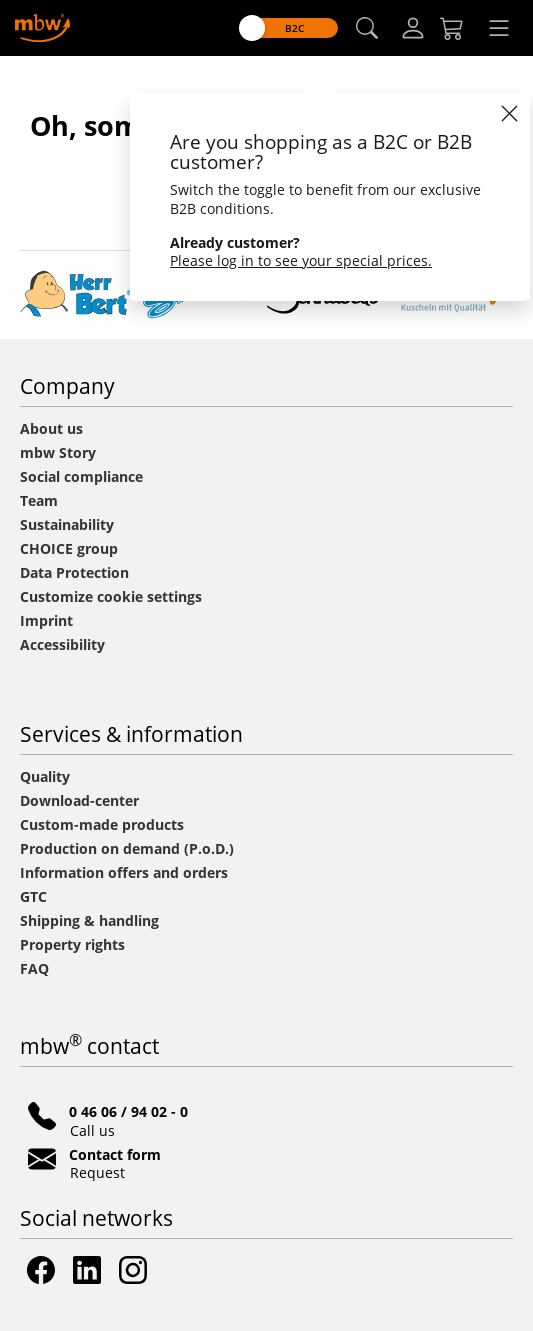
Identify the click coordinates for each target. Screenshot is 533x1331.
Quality (45, 776)
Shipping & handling (89, 920)
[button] (367, 28)
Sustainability (67, 524)
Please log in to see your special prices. (301, 260)
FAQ (34, 968)
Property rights (72, 944)
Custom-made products (104, 824)
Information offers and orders (124, 872)
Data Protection (74, 572)
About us (51, 428)
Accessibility (62, 644)
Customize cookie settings (111, 596)
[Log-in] (413, 28)
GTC (33, 896)
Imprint (46, 620)
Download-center (79, 800)
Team (39, 500)
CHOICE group (69, 548)
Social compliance (81, 476)
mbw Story (58, 452)
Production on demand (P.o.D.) (127, 848)
